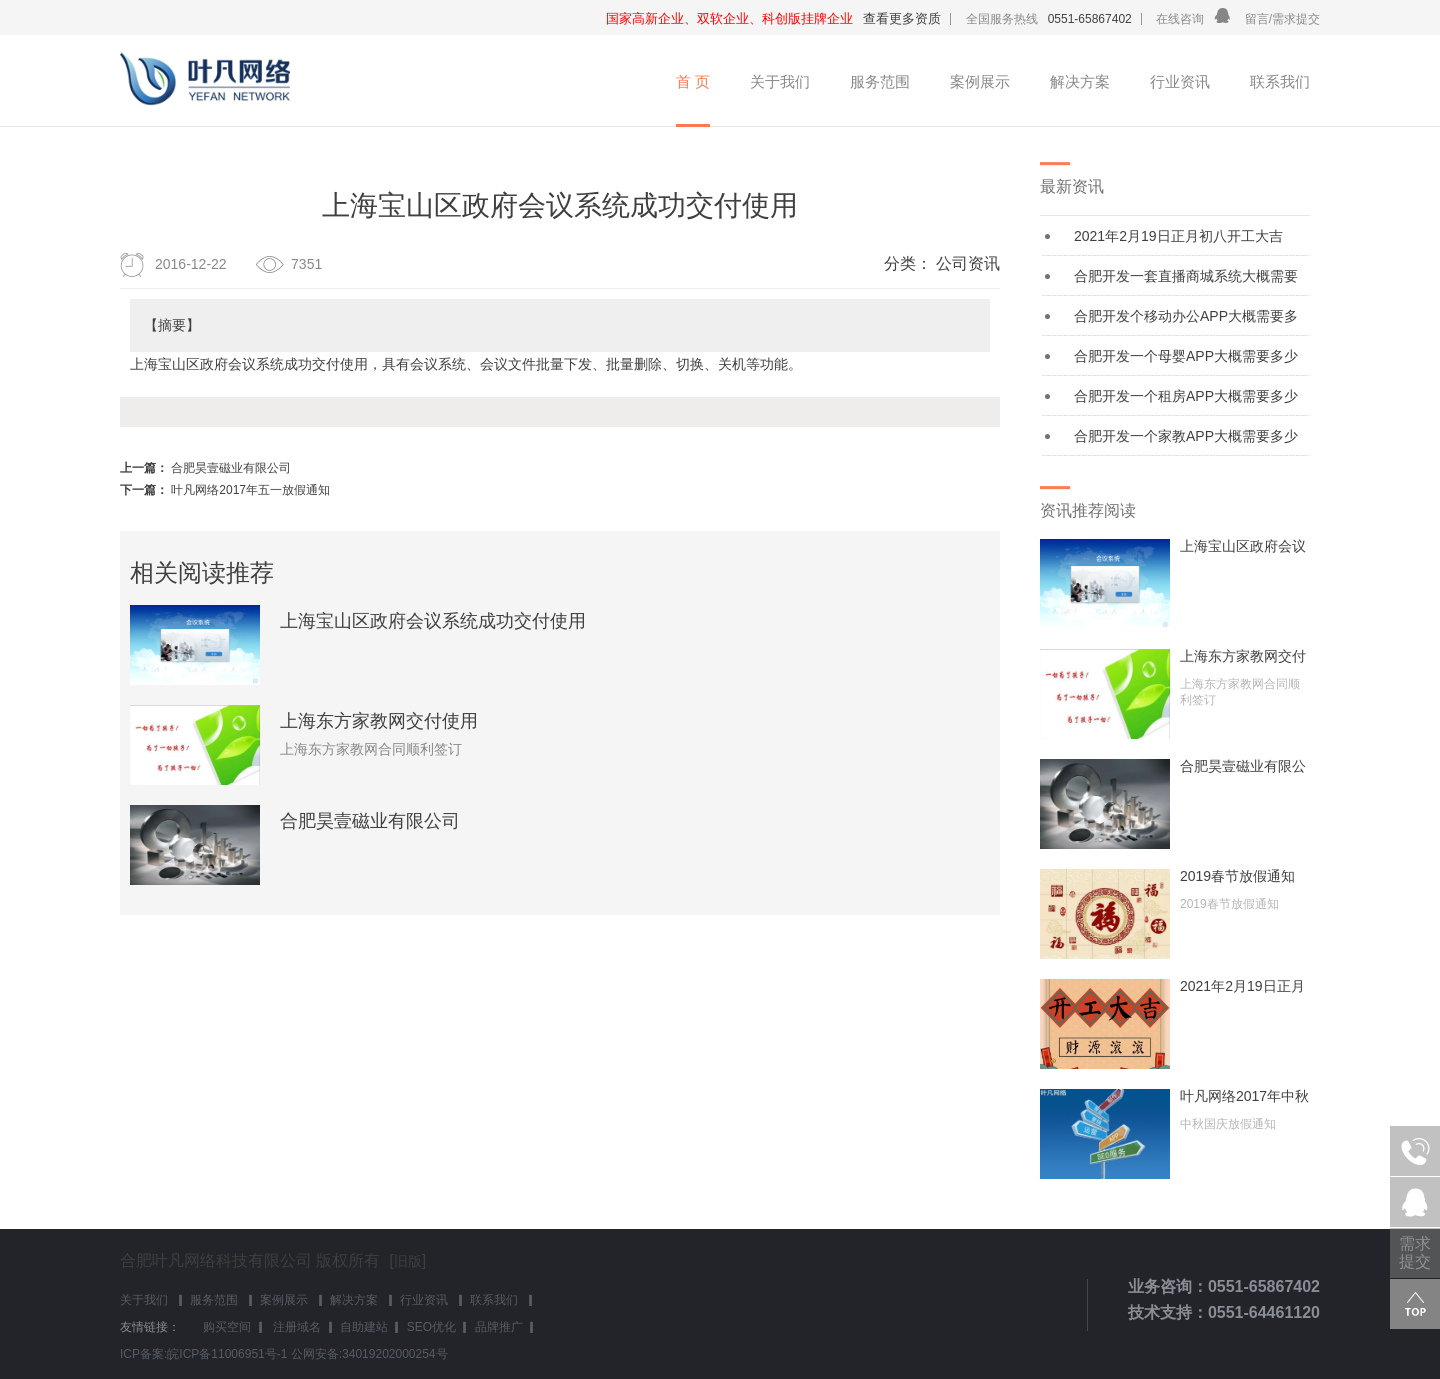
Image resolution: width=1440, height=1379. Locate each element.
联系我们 (1280, 81)
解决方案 (1080, 81)
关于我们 (780, 81)
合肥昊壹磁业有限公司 (231, 468)
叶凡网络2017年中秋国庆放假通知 (1244, 1096)
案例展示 (980, 81)
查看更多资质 (902, 18)
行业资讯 (1180, 81)
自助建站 (364, 1327)
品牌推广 (499, 1327)
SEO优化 (431, 1327)
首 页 (693, 81)
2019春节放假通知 (1237, 876)
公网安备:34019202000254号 (369, 1354)
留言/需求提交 (1282, 19)
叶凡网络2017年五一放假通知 (250, 490)
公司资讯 (968, 263)
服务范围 (880, 81)
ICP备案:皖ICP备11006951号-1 (203, 1354)
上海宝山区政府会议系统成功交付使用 (433, 621)
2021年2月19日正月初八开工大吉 (1178, 236)
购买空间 (227, 1327)
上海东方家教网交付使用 (379, 721)
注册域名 (295, 1327)
